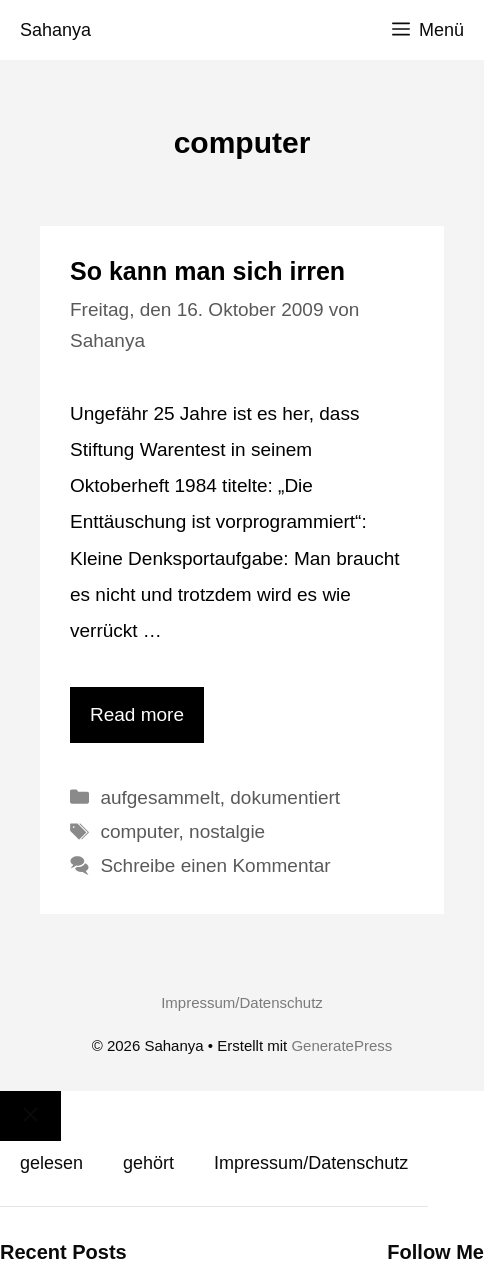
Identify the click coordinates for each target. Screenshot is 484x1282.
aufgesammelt (159, 797)
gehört (148, 1163)
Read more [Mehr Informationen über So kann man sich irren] (137, 714)
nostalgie (227, 831)
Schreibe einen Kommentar (215, 865)
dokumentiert (285, 797)
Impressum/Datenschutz (242, 1002)
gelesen (51, 1163)
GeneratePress (341, 1045)
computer (139, 831)
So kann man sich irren (207, 271)
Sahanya (55, 30)
